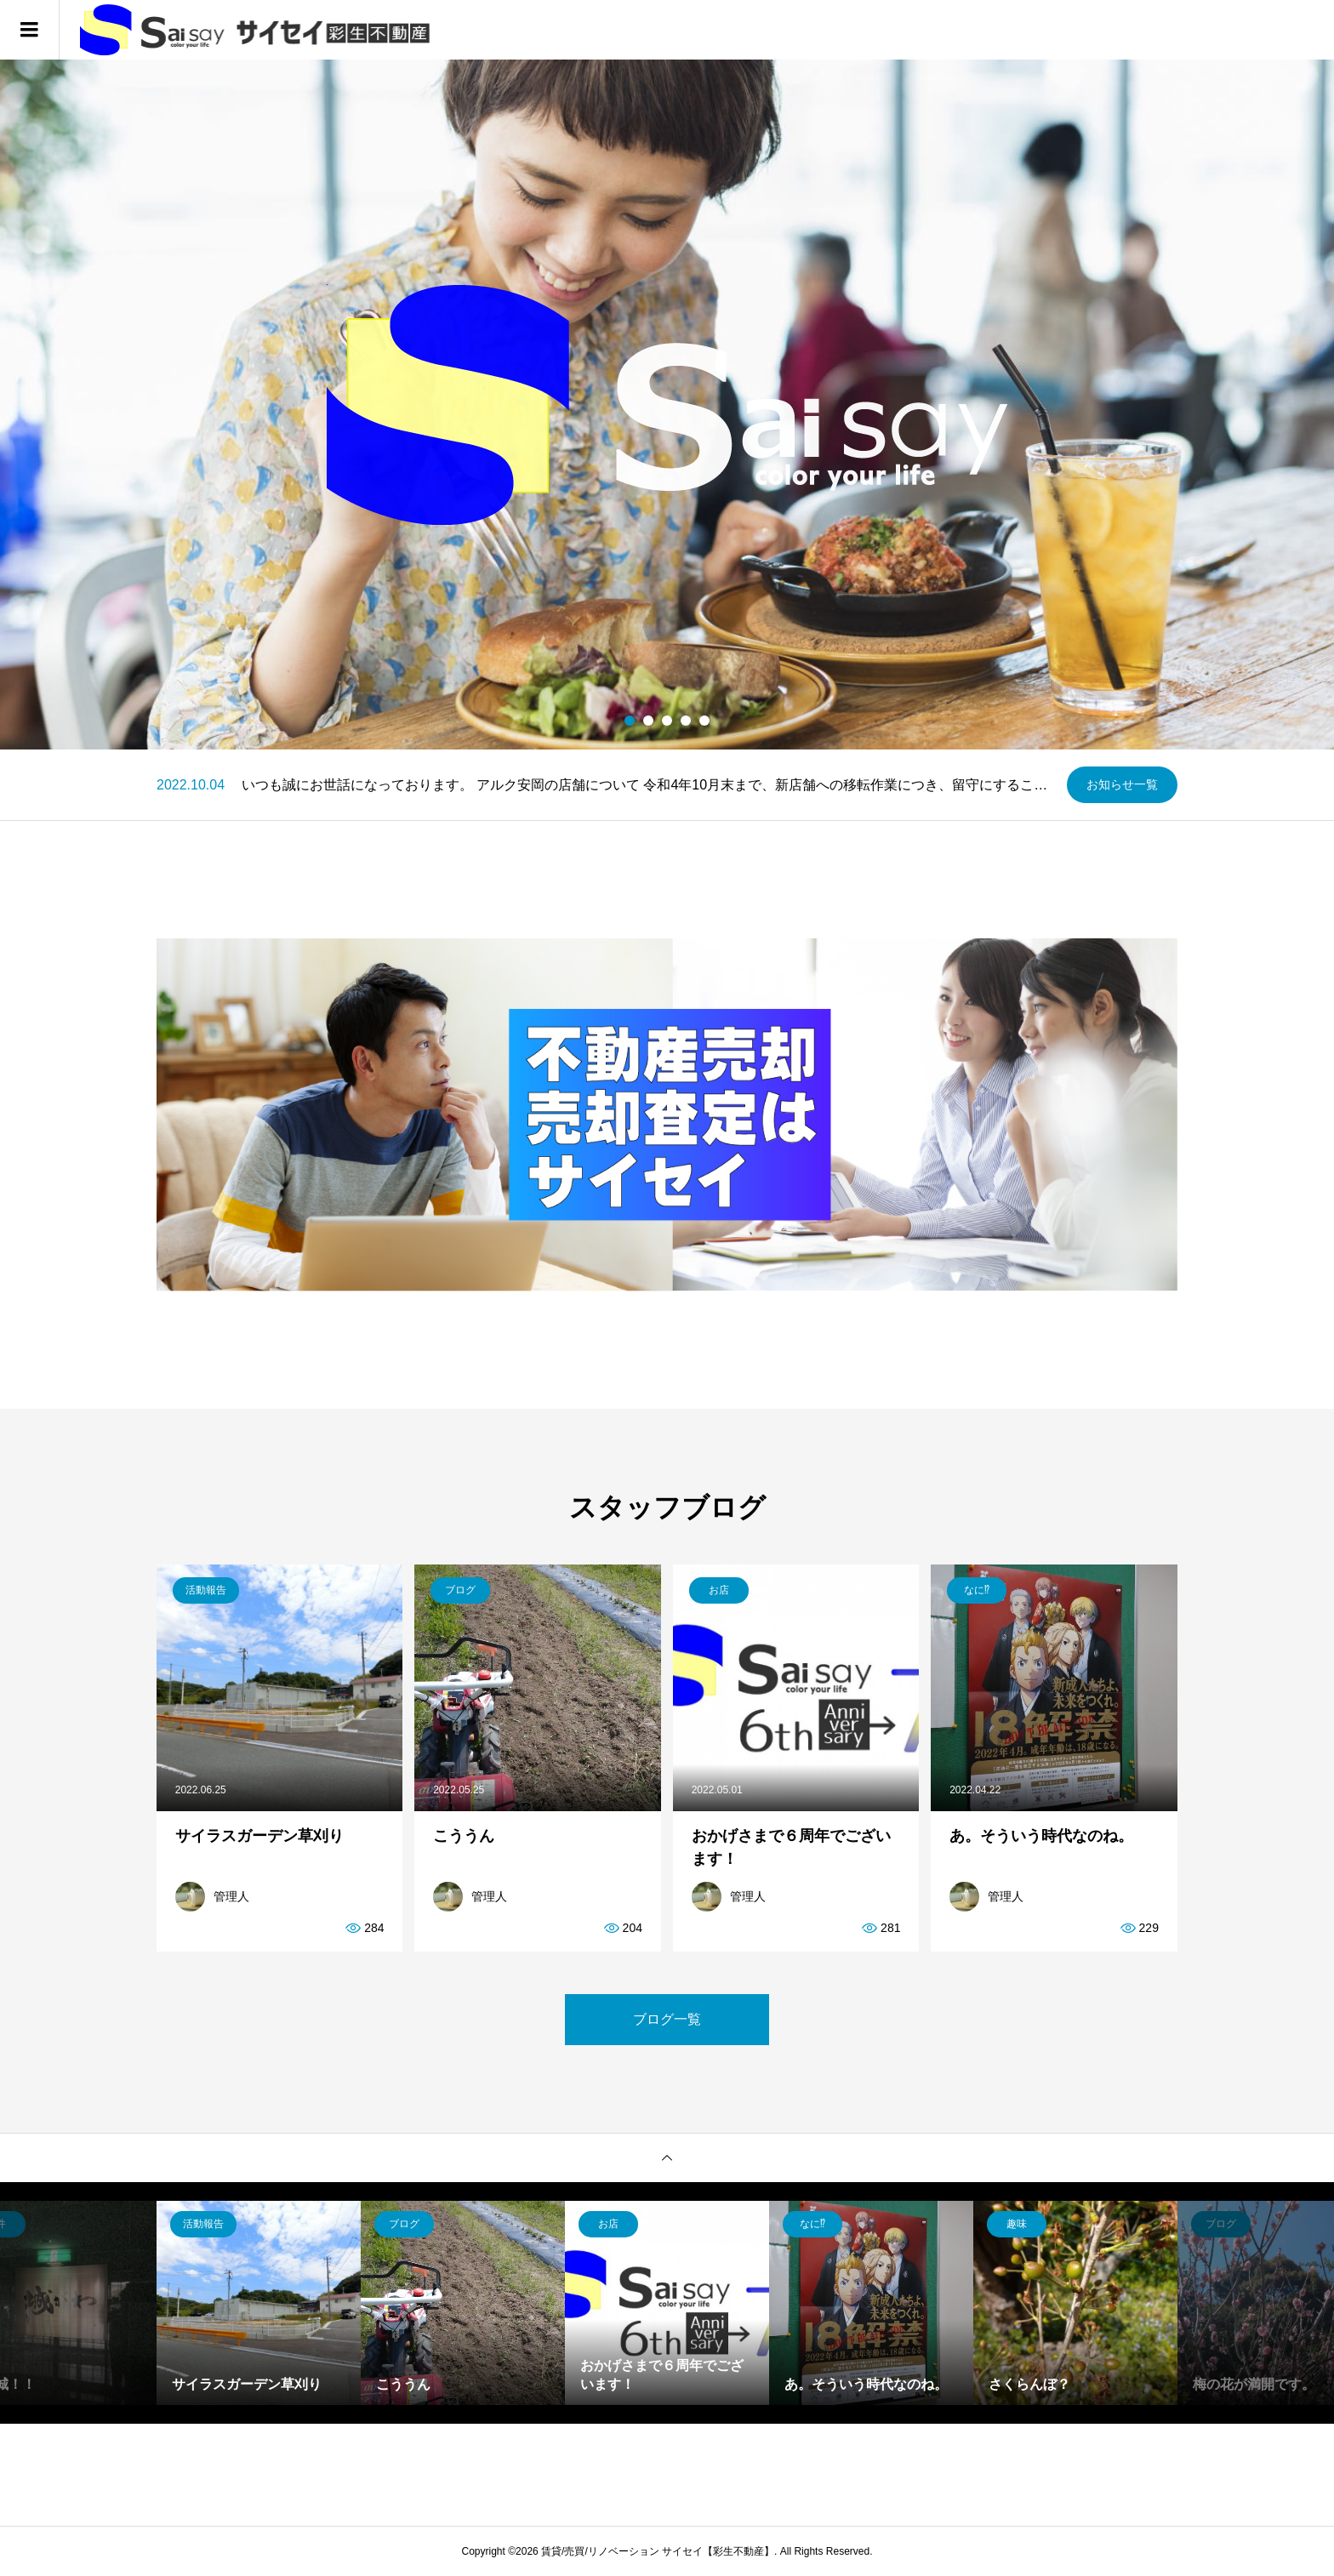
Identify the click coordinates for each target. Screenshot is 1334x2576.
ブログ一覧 (667, 2019)
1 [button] (630, 720)
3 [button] (667, 720)
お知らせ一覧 (1122, 784)
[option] (667, 404)
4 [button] (686, 720)
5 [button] (705, 720)
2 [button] (649, 720)
